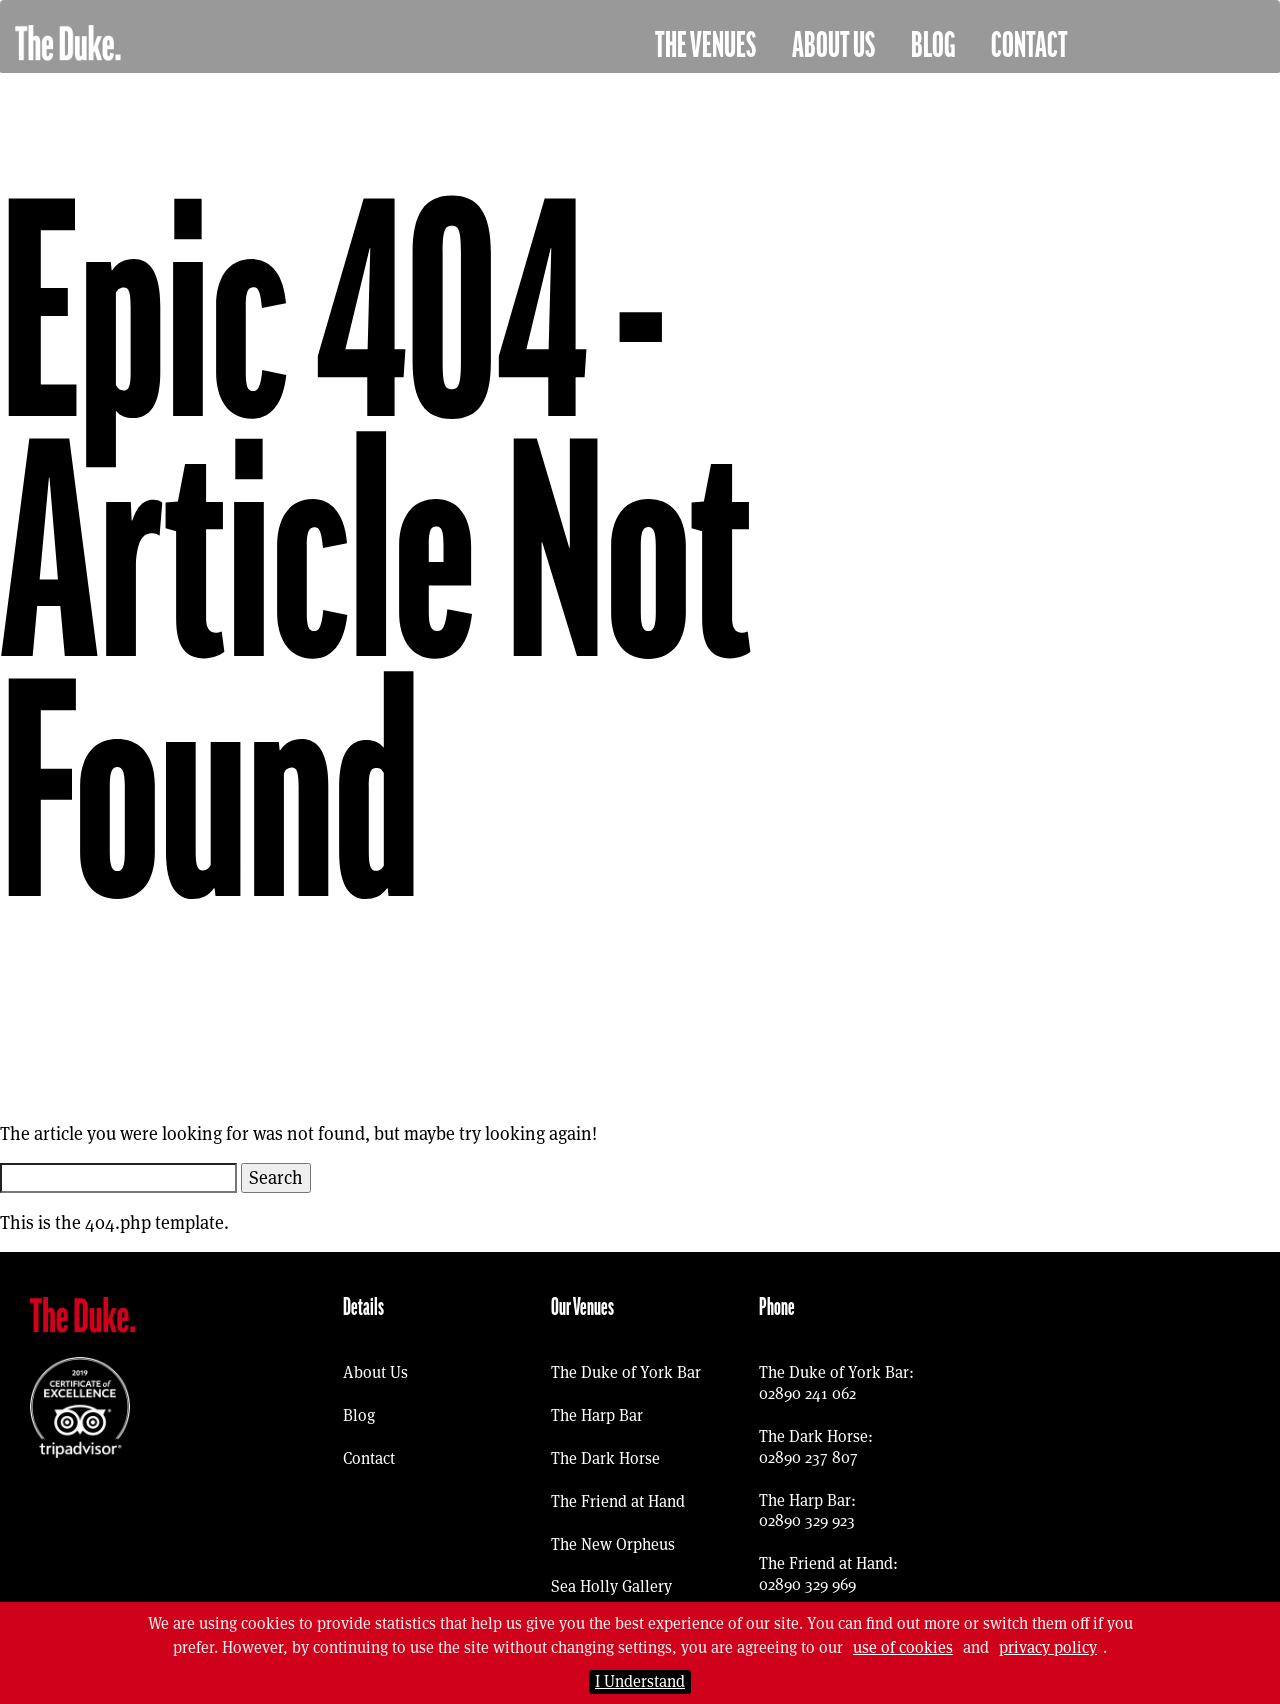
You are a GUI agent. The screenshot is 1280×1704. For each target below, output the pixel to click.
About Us (833, 46)
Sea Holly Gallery (611, 1586)
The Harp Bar (597, 1415)
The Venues (705, 46)
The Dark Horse (605, 1458)
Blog (933, 46)
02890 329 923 (807, 1520)
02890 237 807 (808, 1457)
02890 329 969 (807, 1584)
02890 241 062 (807, 1393)
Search (276, 1177)
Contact (1029, 46)
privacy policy (1048, 1647)
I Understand (640, 1681)
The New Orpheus (613, 1544)
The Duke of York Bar (626, 1372)
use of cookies (903, 1647)
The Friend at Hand (618, 1501)
